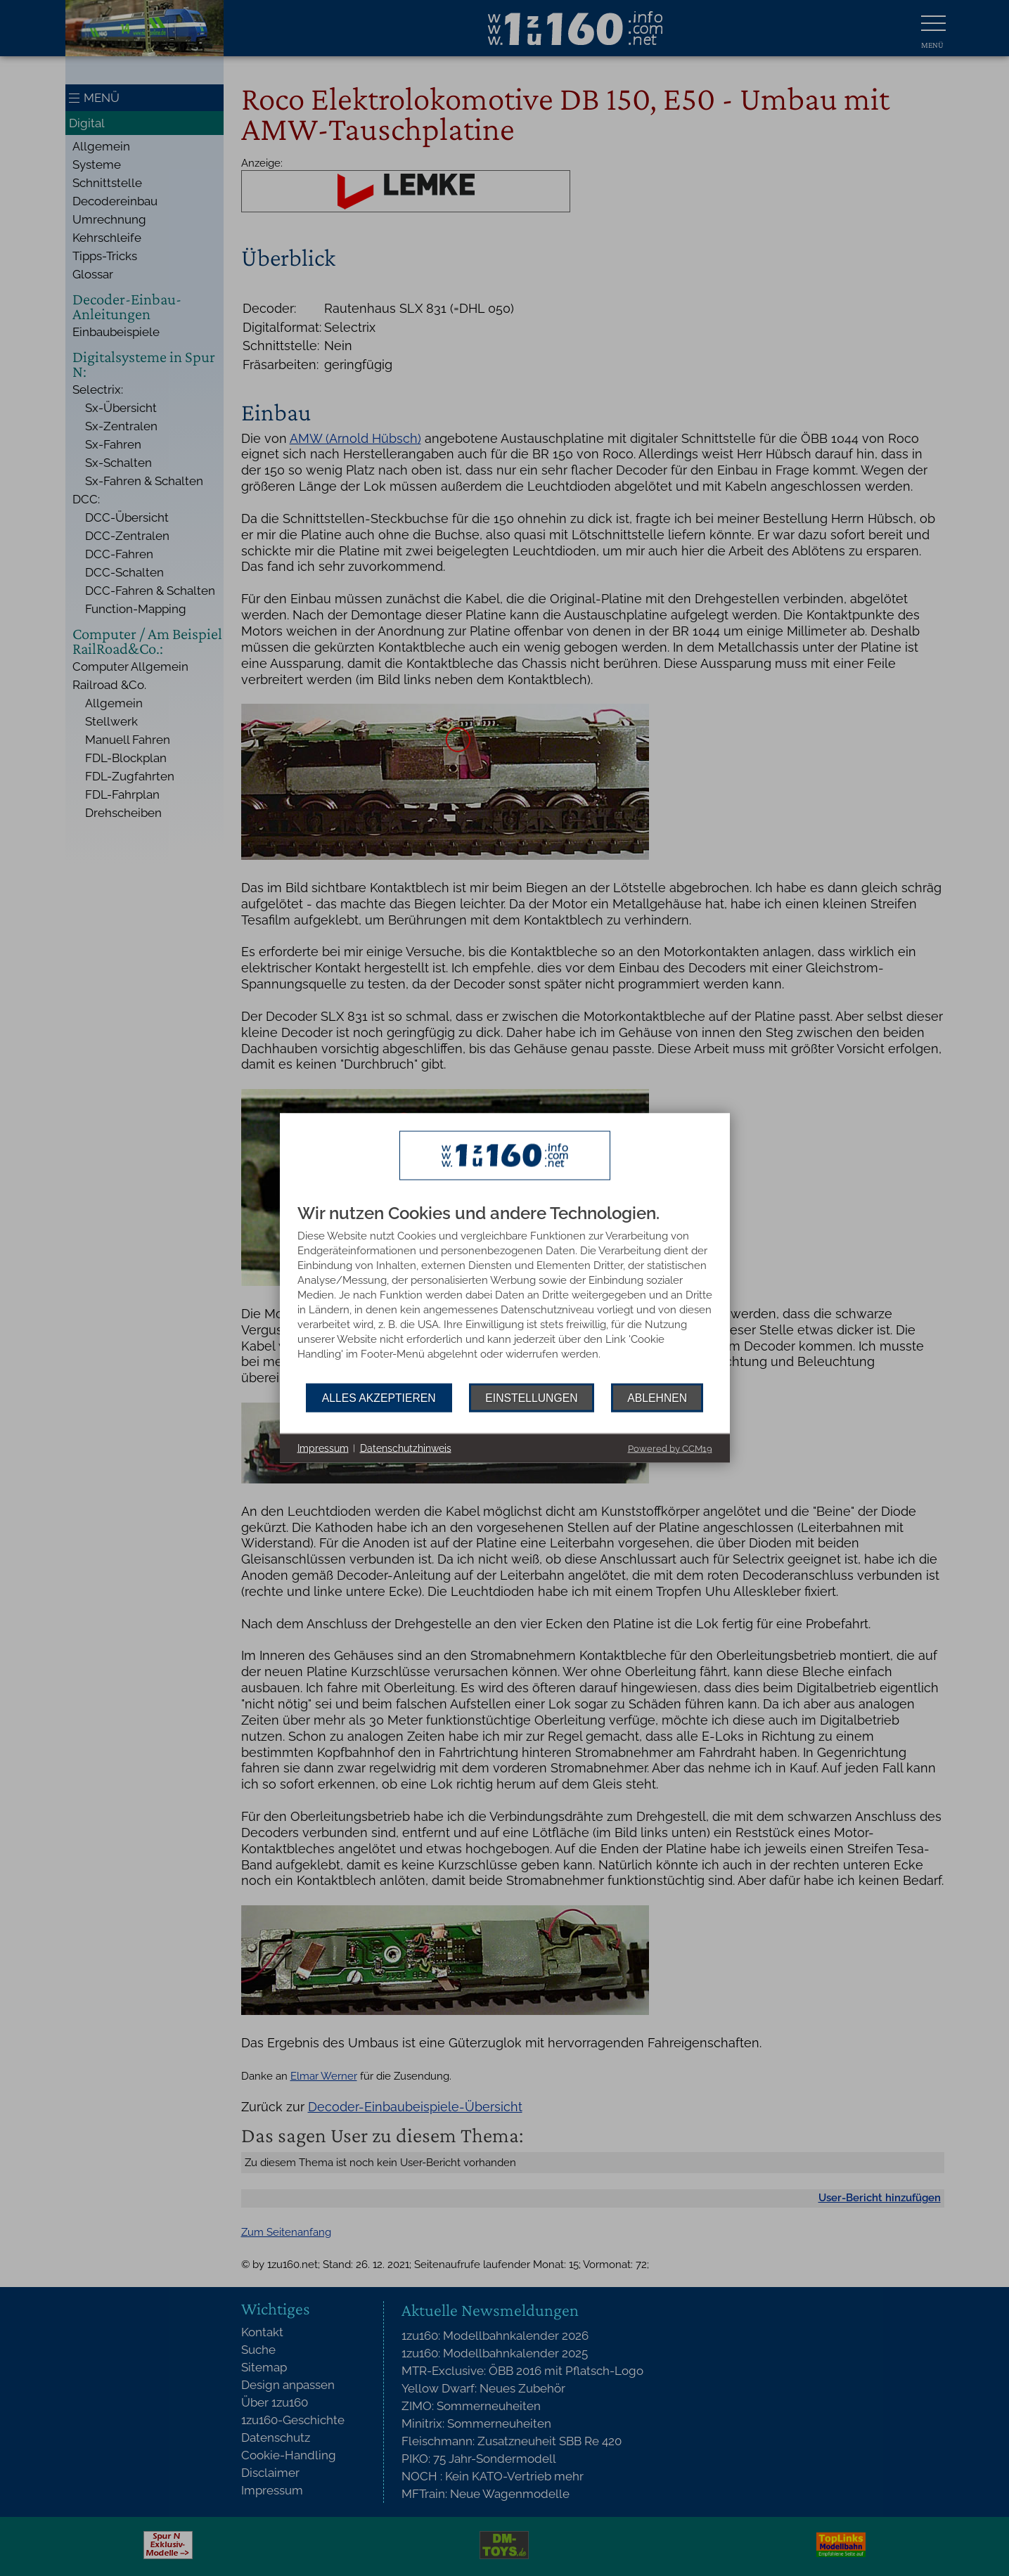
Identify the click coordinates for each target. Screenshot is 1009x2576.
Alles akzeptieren (379, 1397)
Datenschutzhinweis (405, 1447)
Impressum (323, 1447)
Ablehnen (657, 1397)
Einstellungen (531, 1397)
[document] (504, 1294)
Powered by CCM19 (670, 1448)
